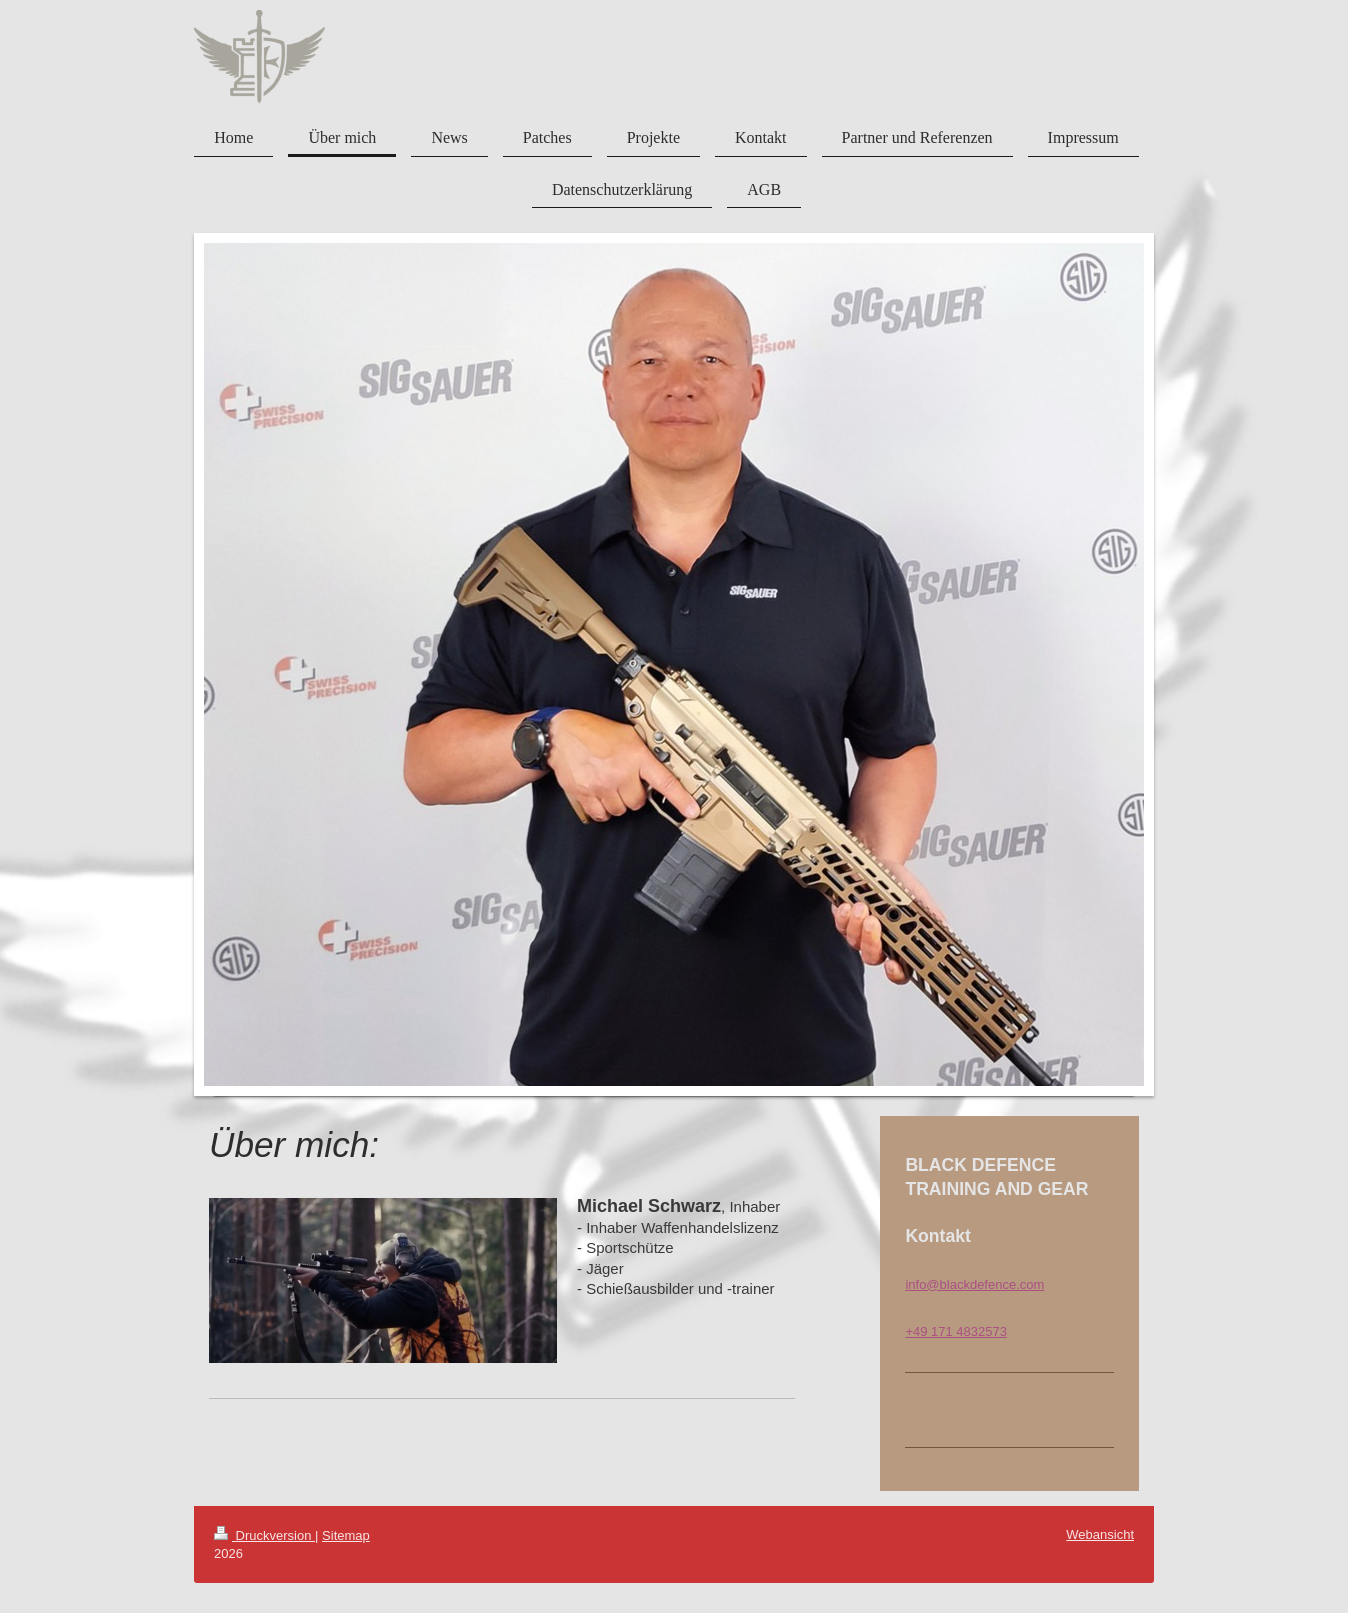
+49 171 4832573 (956, 1331)
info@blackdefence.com (974, 1284)
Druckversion (264, 1535)
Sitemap (346, 1535)
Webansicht (1100, 1534)
